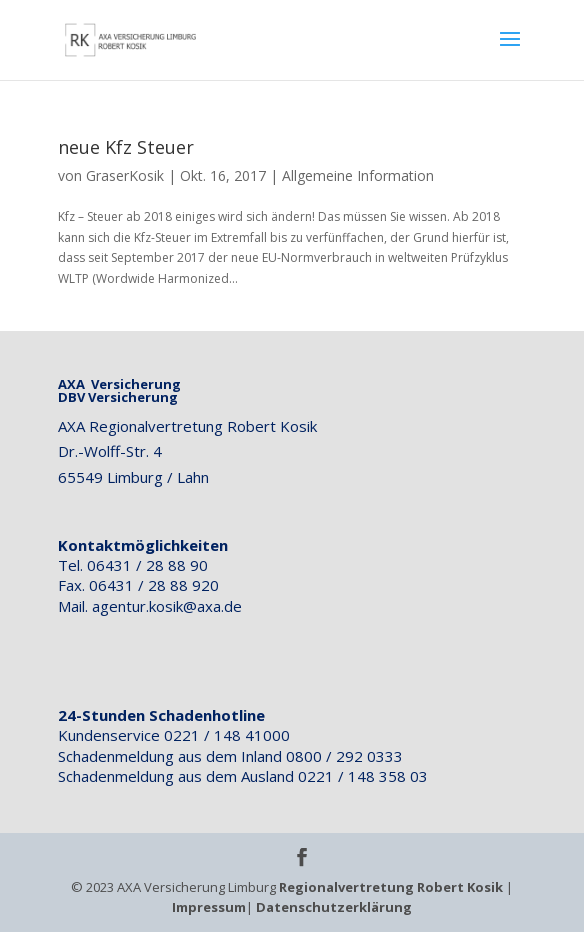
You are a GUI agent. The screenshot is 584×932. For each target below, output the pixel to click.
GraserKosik (125, 175)
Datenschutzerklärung (334, 907)
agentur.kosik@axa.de (167, 606)
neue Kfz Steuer (126, 147)
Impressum (209, 907)
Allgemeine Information (358, 175)
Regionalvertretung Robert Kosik (391, 887)
